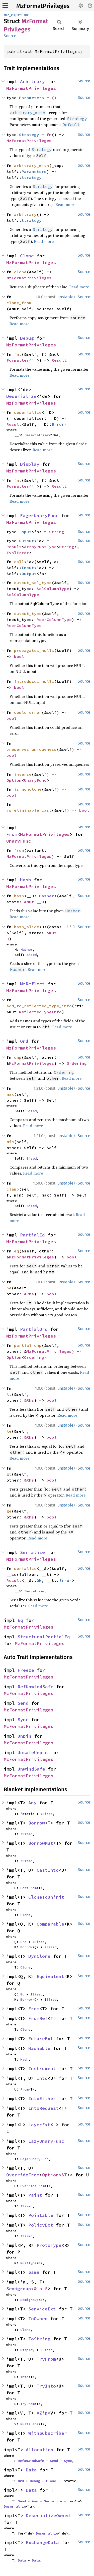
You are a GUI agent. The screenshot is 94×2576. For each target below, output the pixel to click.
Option (14, 780)
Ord (24, 1041)
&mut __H (34, 901)
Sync (23, 1719)
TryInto (46, 2386)
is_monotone (28, 789)
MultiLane (29, 2424)
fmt (18, 354)
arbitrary (25, 214)
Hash (25, 880)
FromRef (38, 2018)
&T (64, 2175)
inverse (23, 774)
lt (9, 1394)
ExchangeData (42, 2542)
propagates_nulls (34, 650)
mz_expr (11, 14)
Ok (39, 1580)
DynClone (39, 1956)
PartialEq (32, 1235)
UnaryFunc (35, 780)
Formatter (18, 360)
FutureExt (40, 2038)
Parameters (31, 97)
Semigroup (18, 2288)
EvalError (18, 552)
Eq (20, 1620)
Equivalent (50, 1976)
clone (20, 271)
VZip (42, 2413)
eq (16, 1250)
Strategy (29, 134)
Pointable (40, 2215)
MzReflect (32, 984)
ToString (39, 2339)
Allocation (39, 2449)
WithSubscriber (47, 2433)
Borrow (36, 1823)
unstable (65, 297)
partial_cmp (28, 1345)
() (54, 97)
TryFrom (46, 2359)
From (11, 834)
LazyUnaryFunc (46, 2141)
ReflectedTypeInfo (40, 1011)
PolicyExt (40, 2225)
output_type (28, 613)
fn (49, 134)
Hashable (39, 2048)
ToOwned (38, 2318)
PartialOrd (34, 1329)
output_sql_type (33, 582)
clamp (13, 1189)
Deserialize (21, 396)
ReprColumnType (54, 619)
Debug (27, 338)
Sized (32, 954)
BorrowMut (40, 1843)
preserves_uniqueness (32, 749)
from (19, 850)
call (19, 561)
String (56, 531)
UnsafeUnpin (33, 1752)
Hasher (46, 895)
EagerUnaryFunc (39, 515)
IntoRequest (43, 2108)
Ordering (77, 1063)
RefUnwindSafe (35, 1686)
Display (29, 464)
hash (19, 895)
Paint (35, 2195)
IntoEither (42, 2098)
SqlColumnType (53, 588)
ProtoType (49, 2245)
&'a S (41, 2288)
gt (9, 1474)
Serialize (32, 1552)
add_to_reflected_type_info (39, 1005)
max (10, 1094)
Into (42, 2078)
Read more (65, 204)
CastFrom (28, 1888)
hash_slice (26, 926)
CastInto (48, 1870)
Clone (27, 256)
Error (58, 424)
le (9, 1431)
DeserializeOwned (48, 2515)
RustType (28, 2263)
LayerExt (39, 2124)
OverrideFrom (22, 2175)
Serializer (35, 1591)
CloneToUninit (46, 1897)
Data (31, 2470)
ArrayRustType (40, 546)
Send (23, 1703)
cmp (18, 1057)
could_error (28, 712)
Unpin (24, 1736)
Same (33, 2272)
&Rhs (29, 1293)
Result (59, 360)
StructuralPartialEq (44, 1637)
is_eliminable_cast (29, 810)
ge (9, 1511)
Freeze (26, 1670)
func (25, 14)
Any (32, 1803)
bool (19, 656)
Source (10, 35)
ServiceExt (42, 2309)
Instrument (42, 2068)
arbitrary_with (31, 165)
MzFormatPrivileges (42, 5)
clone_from (19, 302)
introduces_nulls (34, 681)
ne (9, 1287)
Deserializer (37, 435)
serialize (25, 1568)
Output (26, 540)
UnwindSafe (31, 1769)
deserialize (28, 412)
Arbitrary (32, 81)
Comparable (50, 1924)
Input (25, 531)
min (10, 1141)
